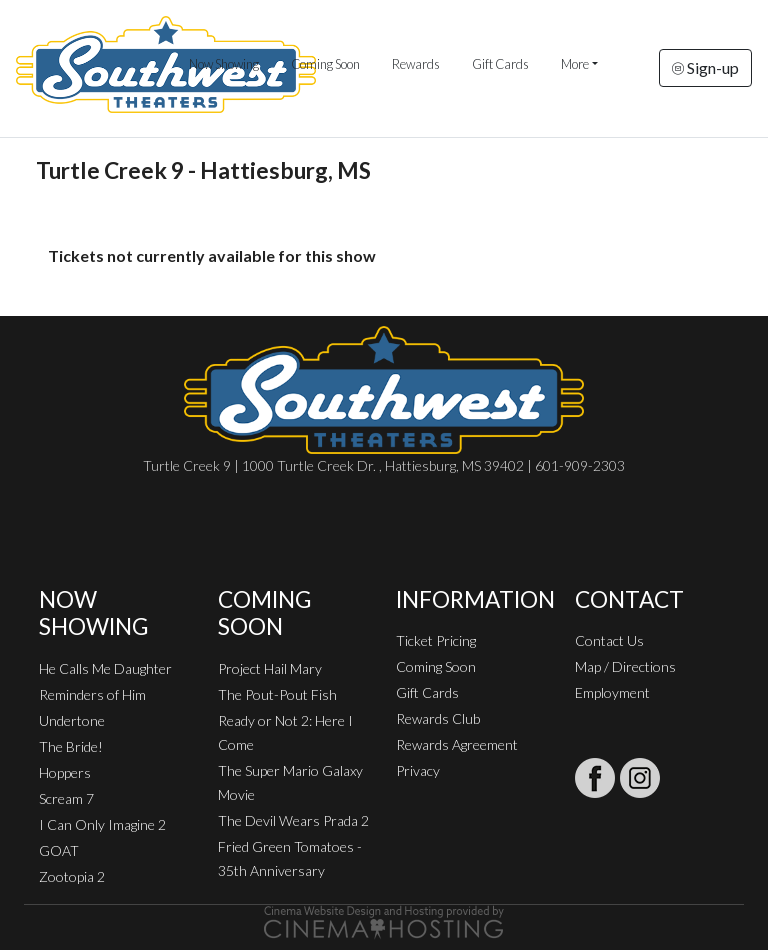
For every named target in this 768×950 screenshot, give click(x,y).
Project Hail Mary (270, 668)
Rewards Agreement (457, 744)
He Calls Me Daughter (105, 668)
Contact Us (609, 640)
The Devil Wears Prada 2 (293, 820)
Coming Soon (325, 64)
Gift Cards (500, 64)
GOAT (59, 850)
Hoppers (65, 772)
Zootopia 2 (72, 876)
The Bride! (71, 746)
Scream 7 (66, 798)
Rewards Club (438, 718)
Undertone (72, 720)
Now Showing (224, 64)
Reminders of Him (92, 694)
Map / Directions (625, 666)
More (575, 64)
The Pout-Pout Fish (277, 694)
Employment (612, 692)
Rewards (416, 64)
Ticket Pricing (436, 640)
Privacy (418, 770)
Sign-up (705, 67)
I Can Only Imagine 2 (102, 824)
